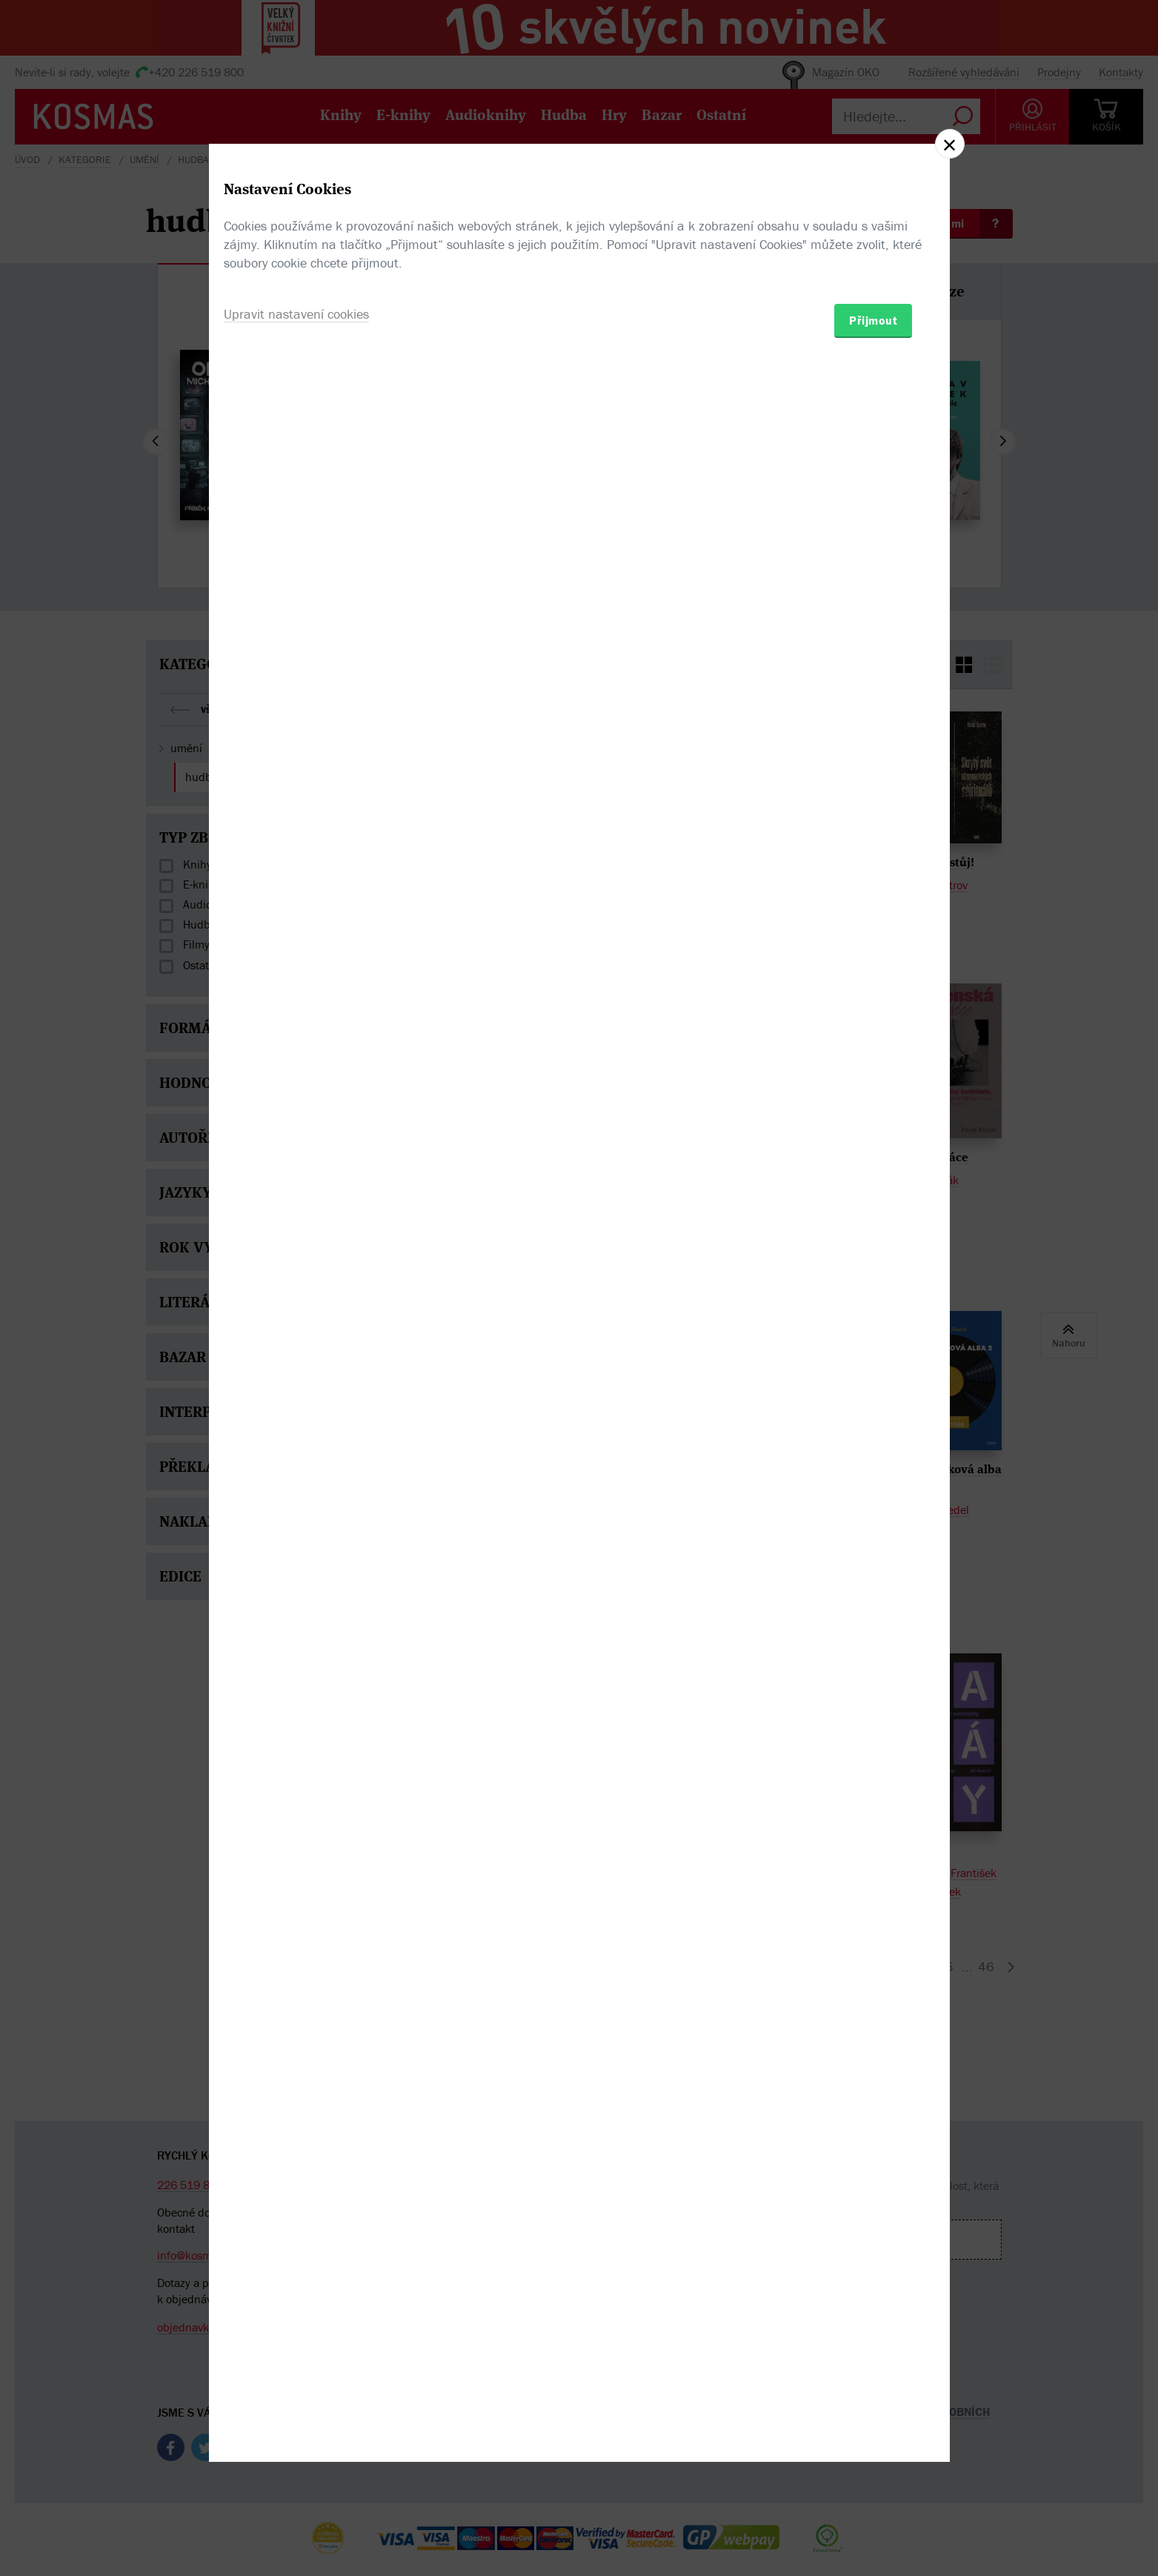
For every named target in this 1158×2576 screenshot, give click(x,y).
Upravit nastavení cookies (296, 1368)
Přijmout (873, 1374)
